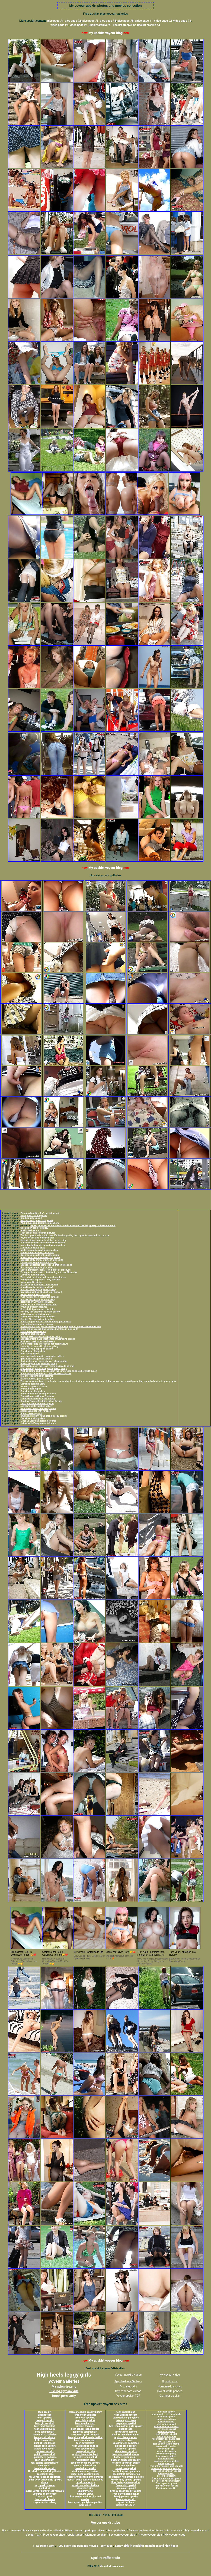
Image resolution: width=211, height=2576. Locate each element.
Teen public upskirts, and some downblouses (43, 1277)
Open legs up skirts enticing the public (39, 1255)
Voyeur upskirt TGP (128, 2395)
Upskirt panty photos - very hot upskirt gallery (43, 1368)
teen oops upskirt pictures (33, 1386)
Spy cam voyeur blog (122, 2534)
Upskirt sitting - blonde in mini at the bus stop (43, 1240)
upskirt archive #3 (148, 25)
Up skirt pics (170, 2381)
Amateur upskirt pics (30, 1389)
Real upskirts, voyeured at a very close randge (43, 1361)
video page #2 (163, 20)
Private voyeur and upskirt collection (43, 2530)
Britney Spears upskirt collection (36, 1378)
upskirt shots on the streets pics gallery (40, 1257)
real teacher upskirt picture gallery (37, 1299)
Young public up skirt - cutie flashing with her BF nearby (48, 1272)
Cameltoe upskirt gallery (32, 1247)
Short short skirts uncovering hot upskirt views (44, 1344)
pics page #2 (73, 20)
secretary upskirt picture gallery (36, 1406)
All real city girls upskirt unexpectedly (39, 1284)
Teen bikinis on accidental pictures (37, 1233)
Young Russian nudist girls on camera (39, 1223)
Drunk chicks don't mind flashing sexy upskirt (43, 1416)
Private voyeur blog (150, 2534)
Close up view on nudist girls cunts (38, 1421)
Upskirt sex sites (11, 2530)
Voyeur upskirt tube (105, 2523)
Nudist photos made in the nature (37, 1252)
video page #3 (182, 20)
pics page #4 (108, 20)
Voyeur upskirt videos (128, 2374)
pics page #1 (55, 20)
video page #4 (59, 25)
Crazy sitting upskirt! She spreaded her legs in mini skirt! (49, 1329)
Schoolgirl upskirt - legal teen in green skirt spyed (45, 1270)
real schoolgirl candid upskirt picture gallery (42, 1245)
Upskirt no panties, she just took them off (41, 1292)
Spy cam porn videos (128, 2391)
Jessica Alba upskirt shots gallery (37, 1319)
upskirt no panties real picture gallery (39, 1250)
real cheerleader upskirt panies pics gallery (42, 1356)
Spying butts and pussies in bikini (37, 1316)
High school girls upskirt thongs (36, 1324)
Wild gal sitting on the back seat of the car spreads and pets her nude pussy (58, 1371)
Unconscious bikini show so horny (37, 1398)
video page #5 (78, 25)
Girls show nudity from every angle (38, 1408)
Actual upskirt (128, 2386)
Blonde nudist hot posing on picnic (38, 1393)
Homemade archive (170, 2386)
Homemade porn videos (169, 2530)
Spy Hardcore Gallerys (128, 2381)
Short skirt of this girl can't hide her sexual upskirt (45, 1373)
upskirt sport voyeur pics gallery (36, 1302)
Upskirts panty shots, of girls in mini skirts (41, 1260)
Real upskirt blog (116, 2530)
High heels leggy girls (64, 2374)
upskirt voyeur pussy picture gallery (38, 1363)
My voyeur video (170, 2374)
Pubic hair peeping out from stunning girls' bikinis (45, 1321)
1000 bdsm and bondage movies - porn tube (85, 2545)
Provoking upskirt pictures (33, 1307)
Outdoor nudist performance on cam (38, 1262)
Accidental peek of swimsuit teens (37, 1341)
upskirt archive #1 (100, 25)
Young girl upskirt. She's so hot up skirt (40, 1213)
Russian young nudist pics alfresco (38, 1267)
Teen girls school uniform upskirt (37, 1403)
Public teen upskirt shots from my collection (42, 1242)
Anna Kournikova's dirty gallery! (36, 1287)
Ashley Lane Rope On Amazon (35, 1411)
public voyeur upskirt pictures (35, 1314)
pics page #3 (90, 20)
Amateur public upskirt (141, 2530)
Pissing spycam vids (63, 2391)
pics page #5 (125, 20)
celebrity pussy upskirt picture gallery (39, 1346)
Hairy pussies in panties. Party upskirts (40, 1279)
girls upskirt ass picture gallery (36, 1358)
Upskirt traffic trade (105, 2558)
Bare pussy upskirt (29, 1353)
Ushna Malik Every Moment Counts (38, 1423)
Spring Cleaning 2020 (31, 1413)
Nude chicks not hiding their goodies (38, 1304)
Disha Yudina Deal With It (33, 1331)
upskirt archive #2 (124, 25)
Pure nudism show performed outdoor (39, 1297)
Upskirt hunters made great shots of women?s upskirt (47, 1339)
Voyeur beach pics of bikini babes (37, 1238)
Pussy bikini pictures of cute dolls (37, 1309)
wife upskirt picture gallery (33, 1215)
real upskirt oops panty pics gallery (38, 1289)
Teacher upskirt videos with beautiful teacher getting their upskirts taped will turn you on (65, 1235)
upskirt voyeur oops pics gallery (36, 1349)
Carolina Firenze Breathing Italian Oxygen (41, 1401)
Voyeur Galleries (63, 2381)
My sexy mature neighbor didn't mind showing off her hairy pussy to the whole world (73, 1225)
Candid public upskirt (31, 1218)
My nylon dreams (64, 2386)
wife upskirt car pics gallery (34, 1228)
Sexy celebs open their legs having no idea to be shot (47, 1366)
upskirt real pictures (30, 1230)
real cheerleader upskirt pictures (36, 1376)
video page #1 (144, 20)
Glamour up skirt (169, 2395)
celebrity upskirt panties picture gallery (40, 1312)
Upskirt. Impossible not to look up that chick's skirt (46, 1265)
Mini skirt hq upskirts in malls (35, 1294)
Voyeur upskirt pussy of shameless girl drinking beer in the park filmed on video (60, 1326)
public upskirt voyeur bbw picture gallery (41, 1336)
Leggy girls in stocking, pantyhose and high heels (146, 2545)
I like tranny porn (44, 2545)
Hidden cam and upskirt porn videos (85, 2530)
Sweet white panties (169, 2391)
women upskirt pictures (32, 1282)
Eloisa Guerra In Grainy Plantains (37, 1396)
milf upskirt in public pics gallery (36, 1220)
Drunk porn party (64, 2396)
